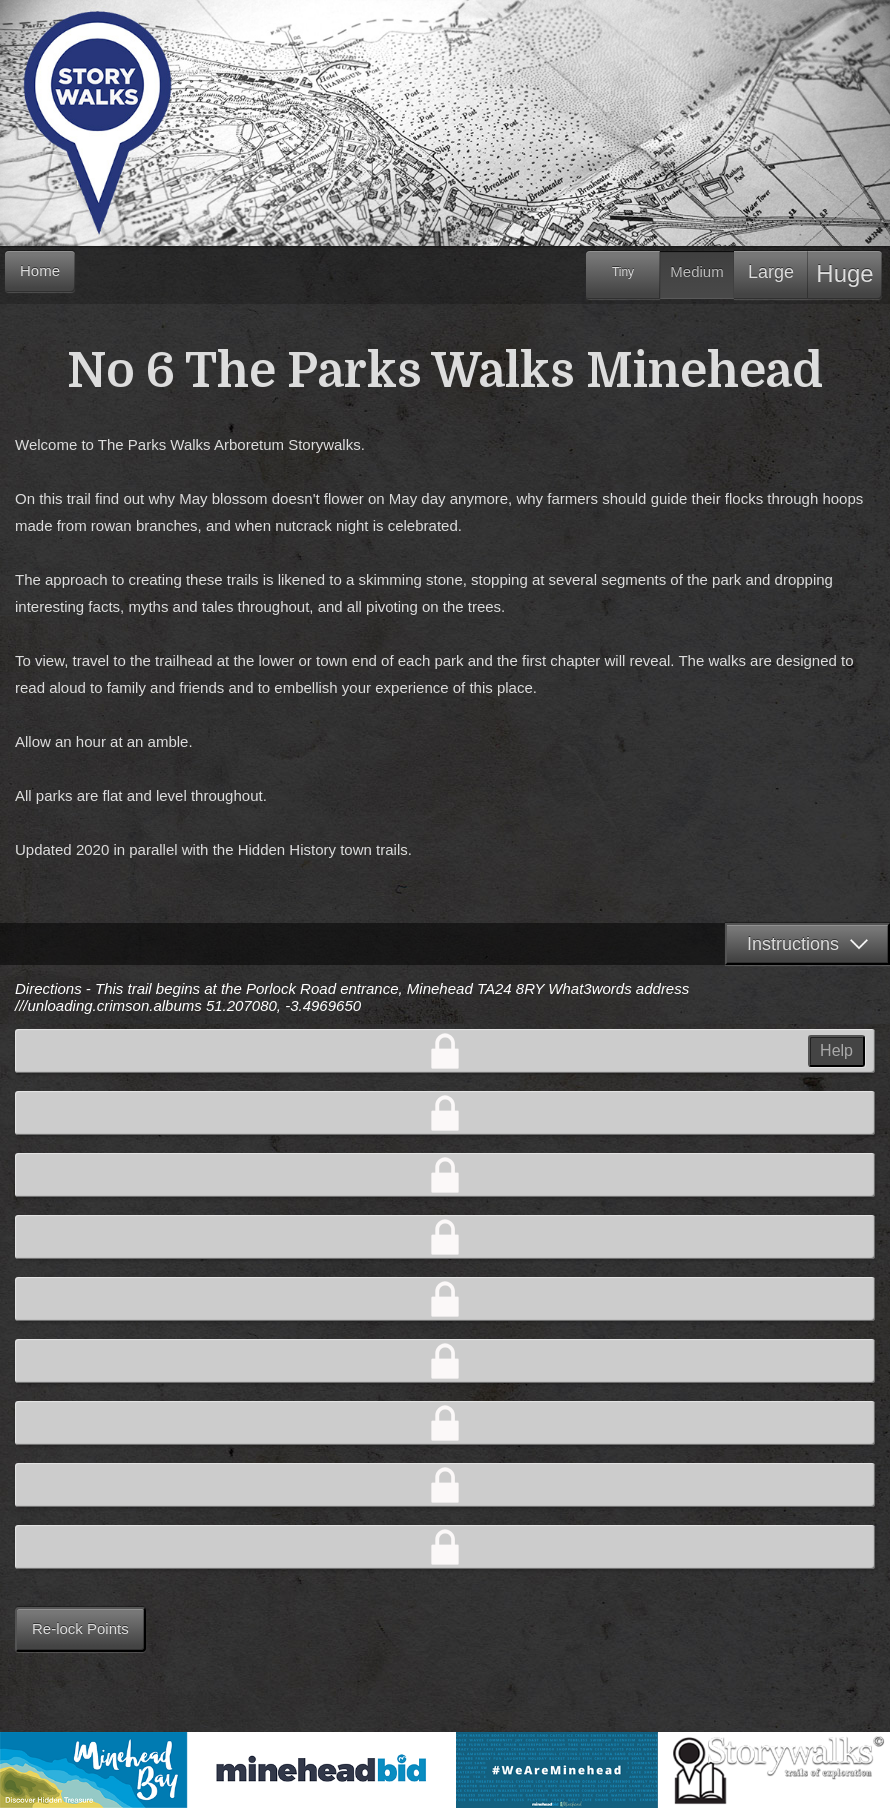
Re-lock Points (80, 1628)
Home (40, 270)
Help (836, 1050)
